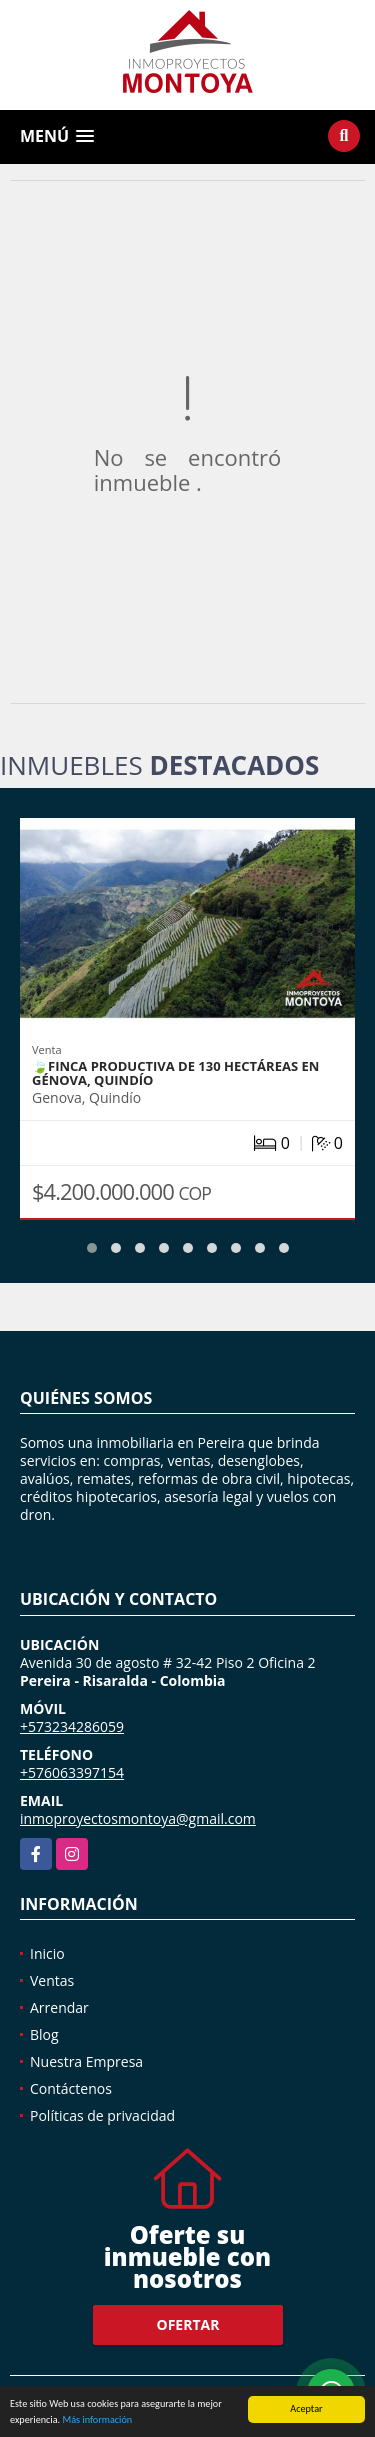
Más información (97, 2420)
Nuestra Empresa (86, 2061)
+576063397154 (72, 1772)
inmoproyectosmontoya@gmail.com (138, 1818)
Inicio (47, 1953)
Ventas (52, 1980)
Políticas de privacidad (102, 2115)
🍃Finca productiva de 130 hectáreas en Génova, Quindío (175, 1073)
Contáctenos (71, 2088)
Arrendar (59, 2007)
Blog (44, 2034)
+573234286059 (72, 1726)
